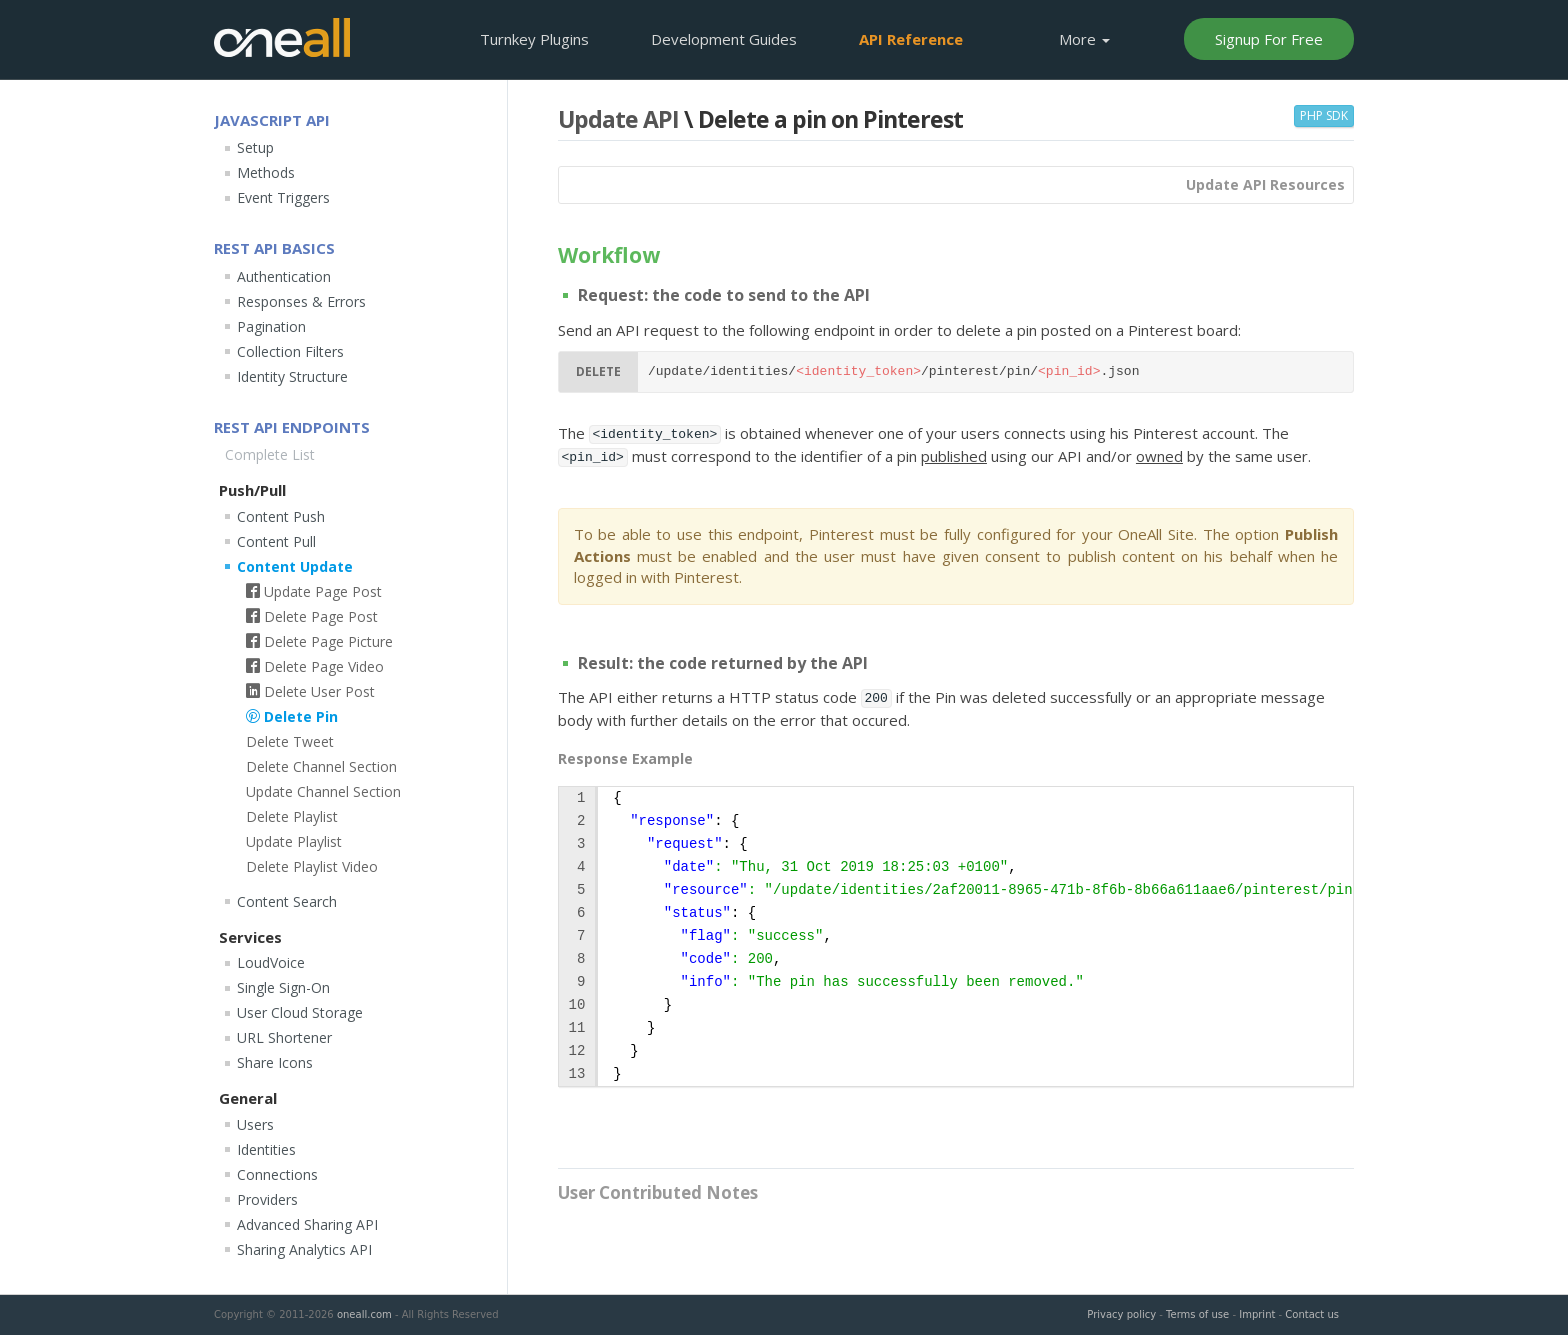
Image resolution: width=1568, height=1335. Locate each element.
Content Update (295, 566)
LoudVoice (271, 962)
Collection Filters (290, 351)
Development (724, 39)
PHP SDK (1324, 115)
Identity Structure (292, 376)
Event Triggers (283, 197)
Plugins (534, 39)
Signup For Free (1269, 39)
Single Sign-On (283, 987)
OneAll (282, 37)
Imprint (1257, 1314)
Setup (255, 147)
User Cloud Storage (300, 1012)
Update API (618, 119)
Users (255, 1124)
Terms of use (1197, 1314)
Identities (266, 1149)
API (911, 39)
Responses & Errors (301, 301)
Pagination (271, 326)
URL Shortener (284, 1037)
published (954, 456)
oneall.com (364, 1314)
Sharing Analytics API (304, 1249)
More (1084, 39)
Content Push (281, 516)
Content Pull (276, 541)
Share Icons (275, 1062)
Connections (277, 1174)
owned (1159, 456)
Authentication (284, 276)
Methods (266, 172)
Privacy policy (1121, 1314)
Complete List (270, 454)
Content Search (287, 901)
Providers (267, 1199)
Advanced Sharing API (307, 1224)
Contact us (1312, 1314)
